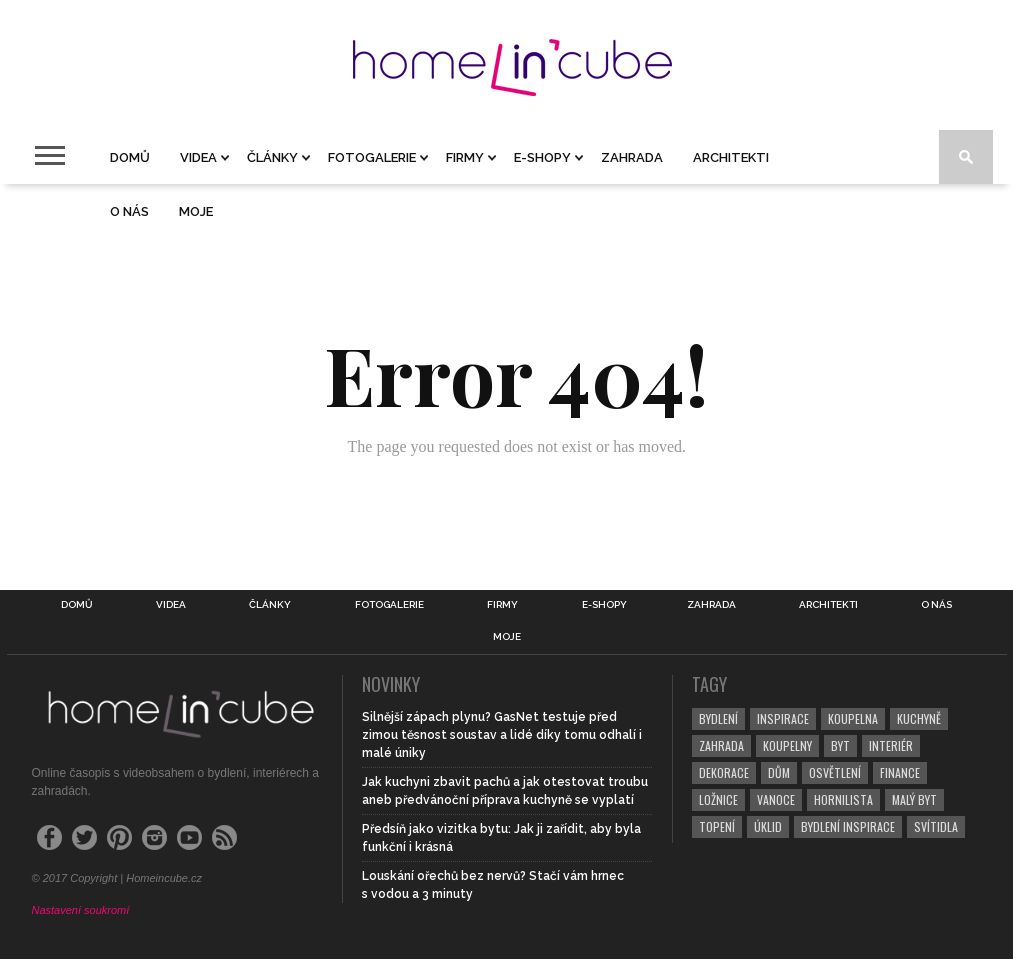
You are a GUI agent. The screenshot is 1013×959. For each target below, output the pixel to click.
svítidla (936, 826)
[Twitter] (84, 837)
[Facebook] (49, 837)
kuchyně (919, 718)
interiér (891, 745)
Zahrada (632, 157)
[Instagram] (154, 837)
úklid (768, 826)
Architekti (731, 157)
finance (900, 772)
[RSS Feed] (224, 837)
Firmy (465, 157)
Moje (196, 211)
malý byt (914, 799)
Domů (130, 157)
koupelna (853, 718)
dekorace (724, 772)
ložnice (718, 799)
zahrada (721, 745)
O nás (129, 211)
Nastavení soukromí (81, 910)
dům (779, 772)
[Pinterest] (119, 837)
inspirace (783, 718)
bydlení (718, 718)
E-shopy (542, 157)
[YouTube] (189, 837)
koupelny (787, 745)
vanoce (776, 799)
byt (840, 745)
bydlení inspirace (848, 826)
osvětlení (835, 772)
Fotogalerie (372, 157)
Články (272, 157)
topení (717, 826)
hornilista (843, 799)
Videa (198, 157)
